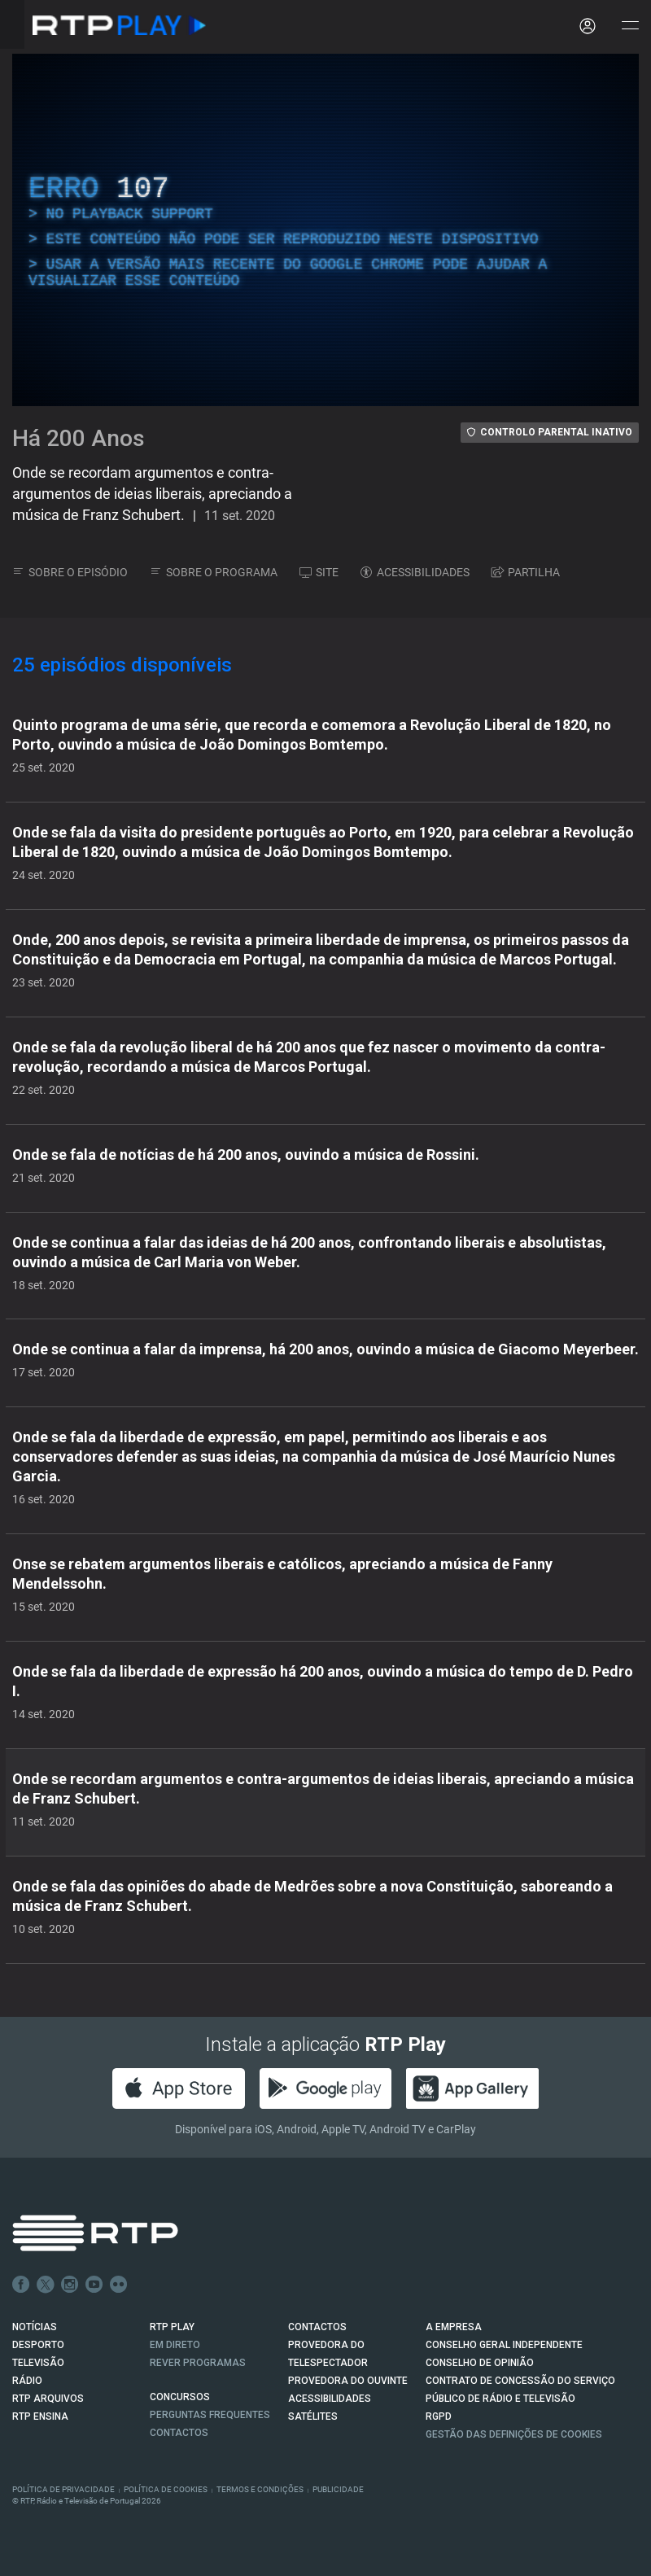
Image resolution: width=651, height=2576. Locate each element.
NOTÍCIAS (34, 2327)
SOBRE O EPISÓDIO (70, 572)
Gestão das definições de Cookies (514, 2434)
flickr (119, 2285)
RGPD (439, 2416)
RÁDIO (27, 2380)
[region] (325, 230)
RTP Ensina (40, 2416)
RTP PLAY (172, 2327)
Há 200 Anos (78, 438)
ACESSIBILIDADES (415, 572)
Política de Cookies (166, 2489)
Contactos (179, 2432)
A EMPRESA (454, 2327)
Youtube (94, 2285)
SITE (319, 572)
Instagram (70, 2285)
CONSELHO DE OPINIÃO (480, 2362)
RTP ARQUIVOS (48, 2398)
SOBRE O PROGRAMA (213, 572)
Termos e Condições (260, 2489)
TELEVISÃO (38, 2362)
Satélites (313, 2416)
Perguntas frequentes (210, 2415)
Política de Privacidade (63, 2489)
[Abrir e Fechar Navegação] (630, 26)
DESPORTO (38, 2345)
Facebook (21, 2285)
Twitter (46, 2285)
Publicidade (338, 2489)
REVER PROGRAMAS (198, 2362)
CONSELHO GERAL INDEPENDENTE (504, 2345)
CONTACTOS (317, 2327)
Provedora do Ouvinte (348, 2380)
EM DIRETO (175, 2345)
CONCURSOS (180, 2397)
